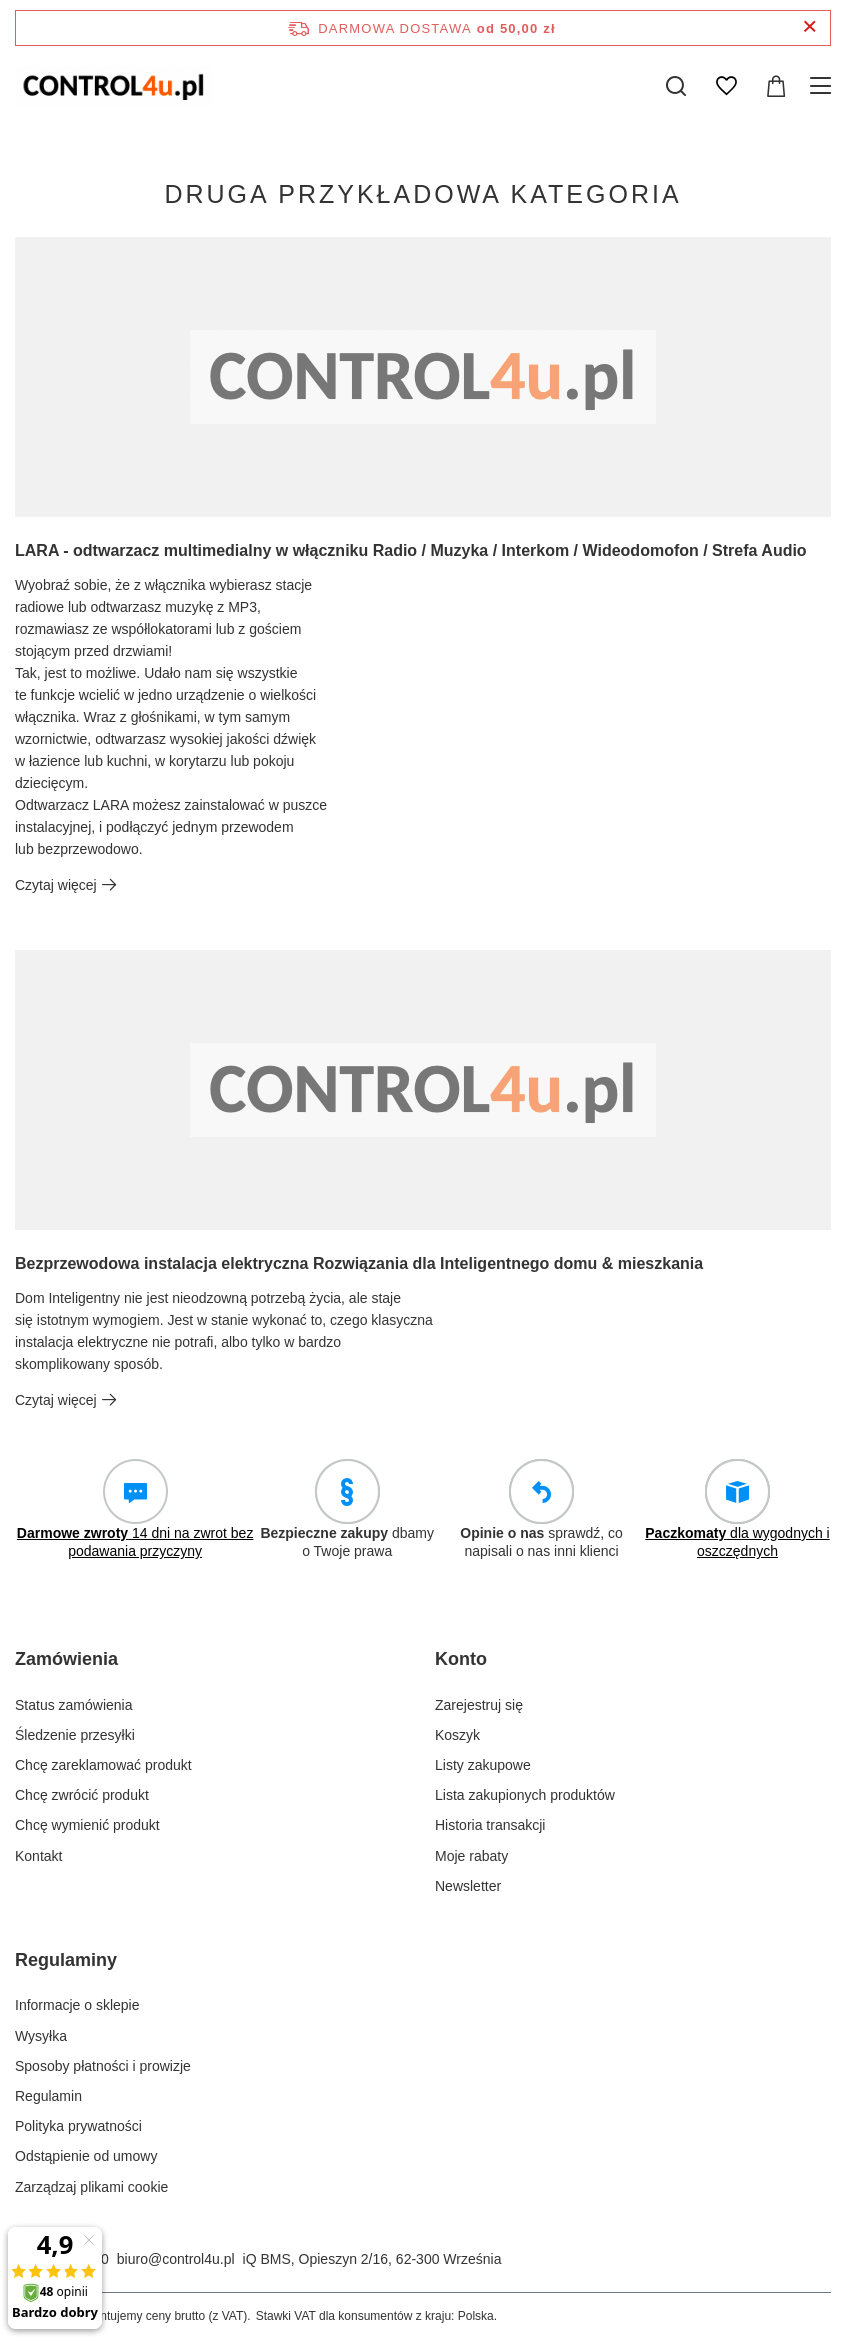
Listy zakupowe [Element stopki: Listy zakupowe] (483, 1765)
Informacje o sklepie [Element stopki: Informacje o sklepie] (77, 2005)
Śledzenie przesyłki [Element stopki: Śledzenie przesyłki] (75, 1735)
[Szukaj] (676, 86)
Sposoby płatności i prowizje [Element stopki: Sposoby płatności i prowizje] (103, 2066)
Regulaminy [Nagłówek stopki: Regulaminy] (66, 1960)
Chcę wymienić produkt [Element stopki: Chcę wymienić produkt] (87, 1825)
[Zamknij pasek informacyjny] (809, 27)
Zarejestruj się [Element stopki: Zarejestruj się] (479, 1705)
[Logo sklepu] (114, 86)
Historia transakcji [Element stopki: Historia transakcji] (490, 1825)
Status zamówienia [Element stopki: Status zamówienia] (74, 1705)
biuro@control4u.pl (176, 2259)
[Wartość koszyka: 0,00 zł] (776, 86)
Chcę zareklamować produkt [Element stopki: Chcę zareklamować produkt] (103, 1765)
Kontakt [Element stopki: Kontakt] (38, 1856)
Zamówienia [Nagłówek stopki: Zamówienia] (66, 1659)
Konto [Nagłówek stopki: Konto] (461, 1659)
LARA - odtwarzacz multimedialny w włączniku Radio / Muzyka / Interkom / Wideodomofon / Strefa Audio (411, 550)
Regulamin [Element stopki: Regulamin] (48, 2096)
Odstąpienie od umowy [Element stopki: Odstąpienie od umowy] (86, 2156)
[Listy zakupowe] (726, 86)
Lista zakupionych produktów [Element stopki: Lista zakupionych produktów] (525, 1795)
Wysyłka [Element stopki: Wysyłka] (41, 2036)
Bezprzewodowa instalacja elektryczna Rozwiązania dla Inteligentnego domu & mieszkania (359, 1263)
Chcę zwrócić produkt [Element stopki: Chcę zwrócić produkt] (82, 1795)
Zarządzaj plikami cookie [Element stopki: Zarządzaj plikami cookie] (91, 2187)
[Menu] (823, 86)
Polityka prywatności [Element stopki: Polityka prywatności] (78, 2126)
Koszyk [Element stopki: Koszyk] (457, 1735)
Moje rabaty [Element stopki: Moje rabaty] (471, 1856)
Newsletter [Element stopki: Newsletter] (468, 1886)
